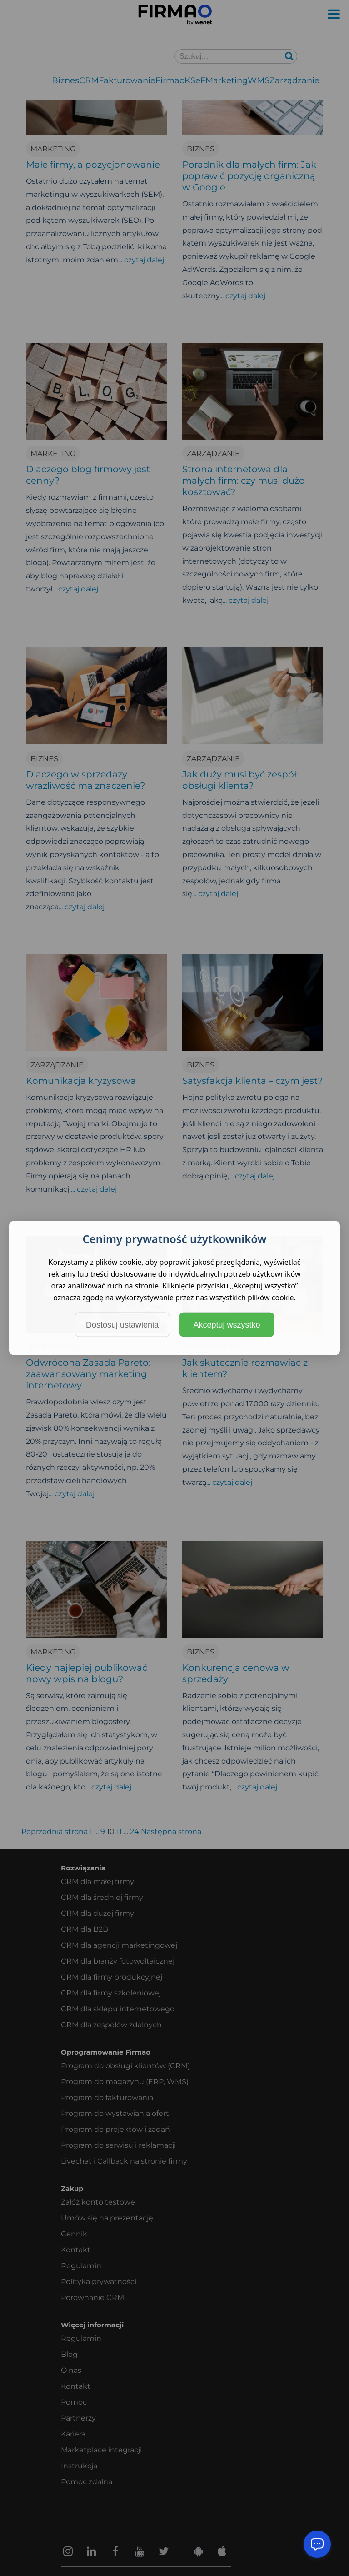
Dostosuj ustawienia (122, 1324)
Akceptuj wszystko (226, 1324)
